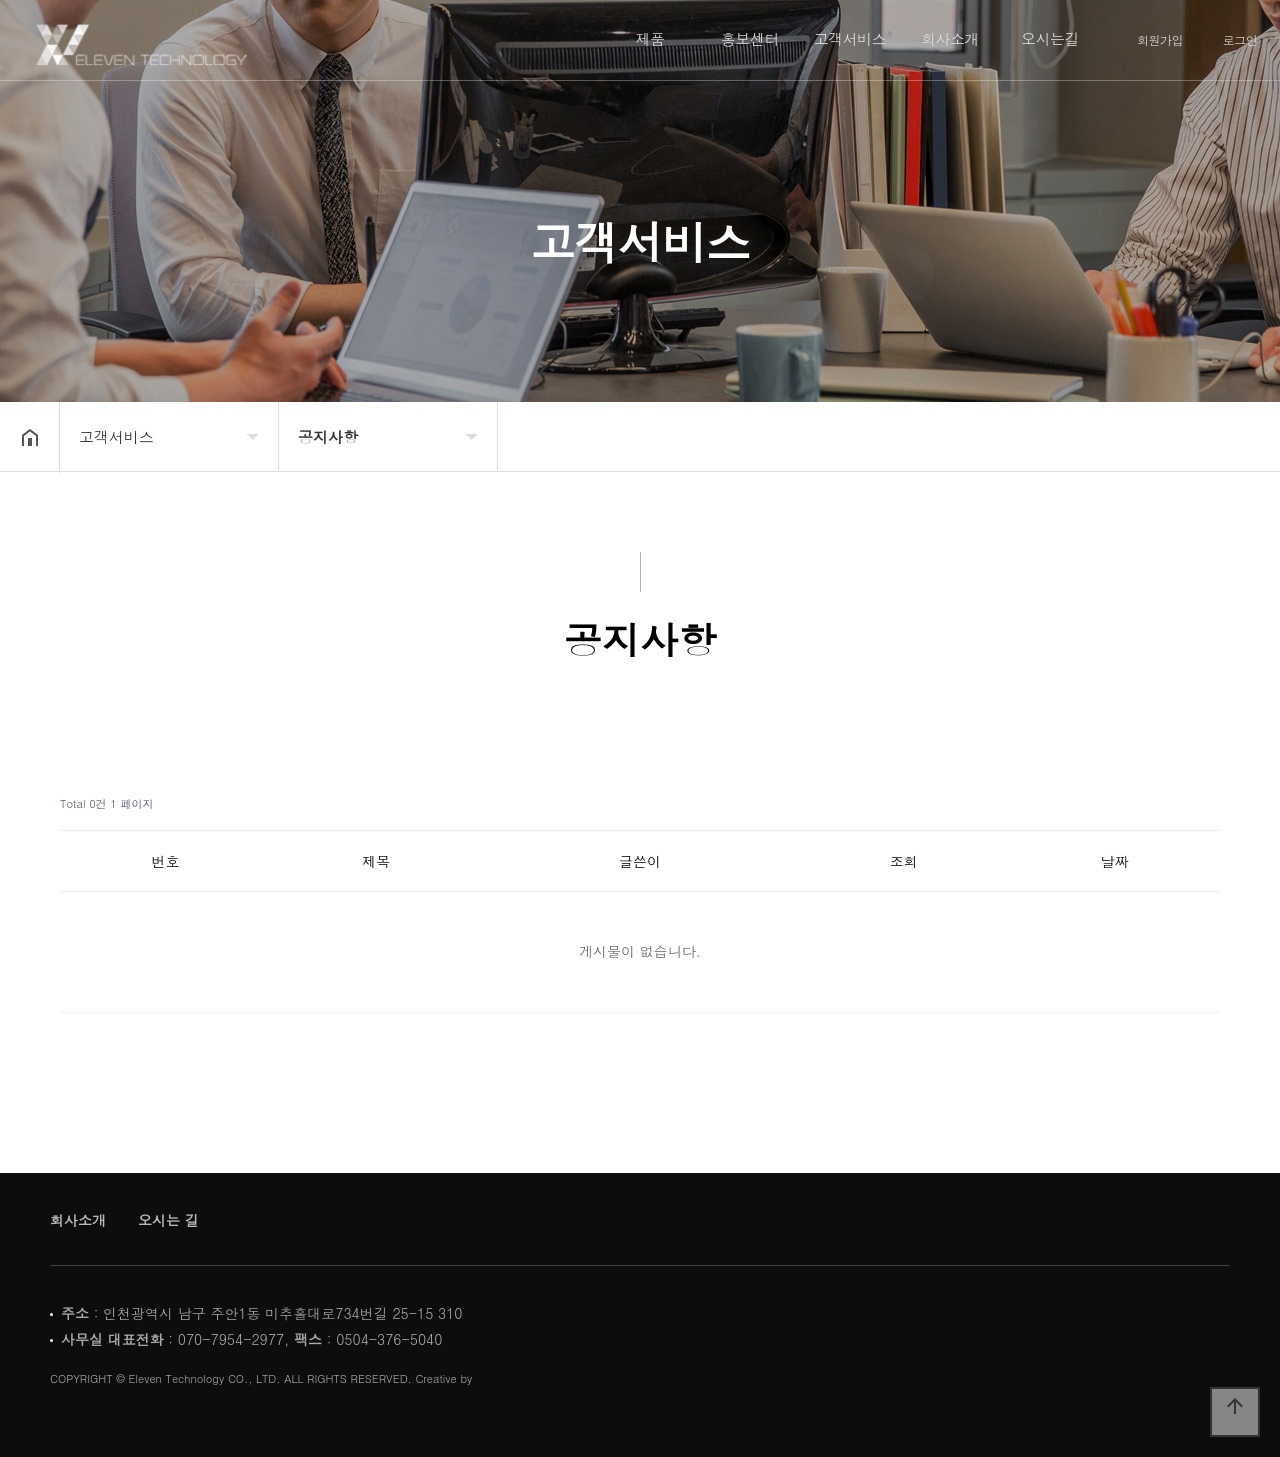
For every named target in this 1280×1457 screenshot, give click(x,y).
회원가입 (1160, 40)
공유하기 (1234, 435)
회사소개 (950, 38)
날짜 (1115, 861)
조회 (904, 861)
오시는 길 (168, 1220)
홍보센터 (750, 38)
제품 (650, 38)
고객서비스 (850, 38)
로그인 (1240, 40)
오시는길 (1050, 38)
